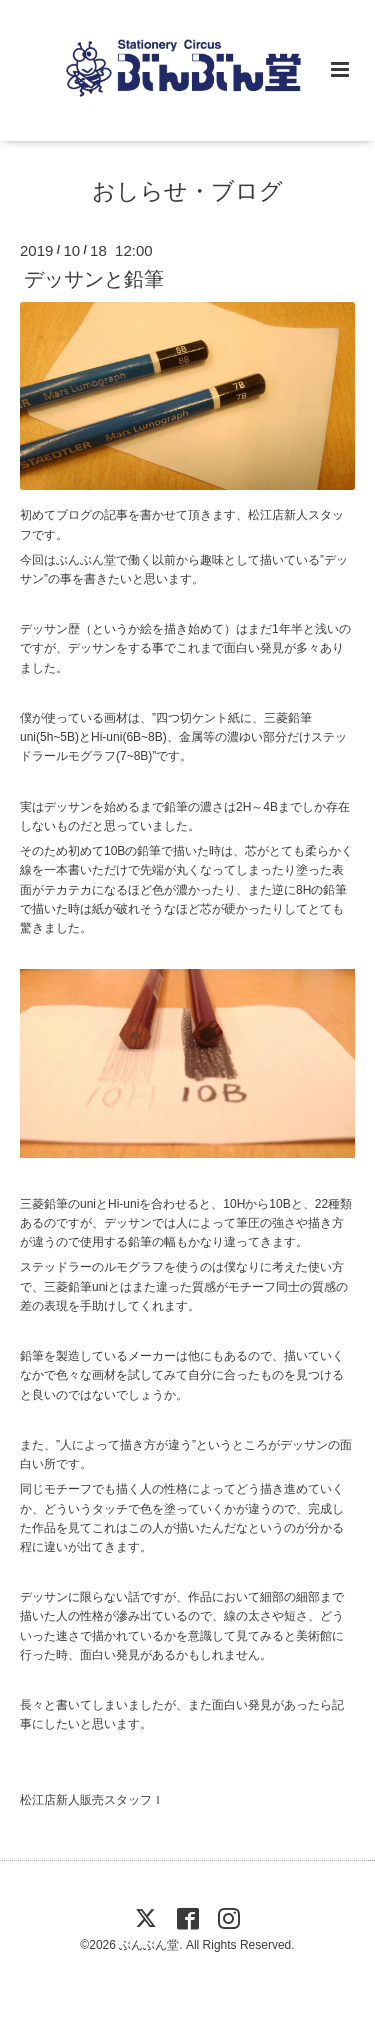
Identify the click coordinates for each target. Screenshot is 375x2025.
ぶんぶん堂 (149, 1945)
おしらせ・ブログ (187, 191)
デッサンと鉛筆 (94, 279)
